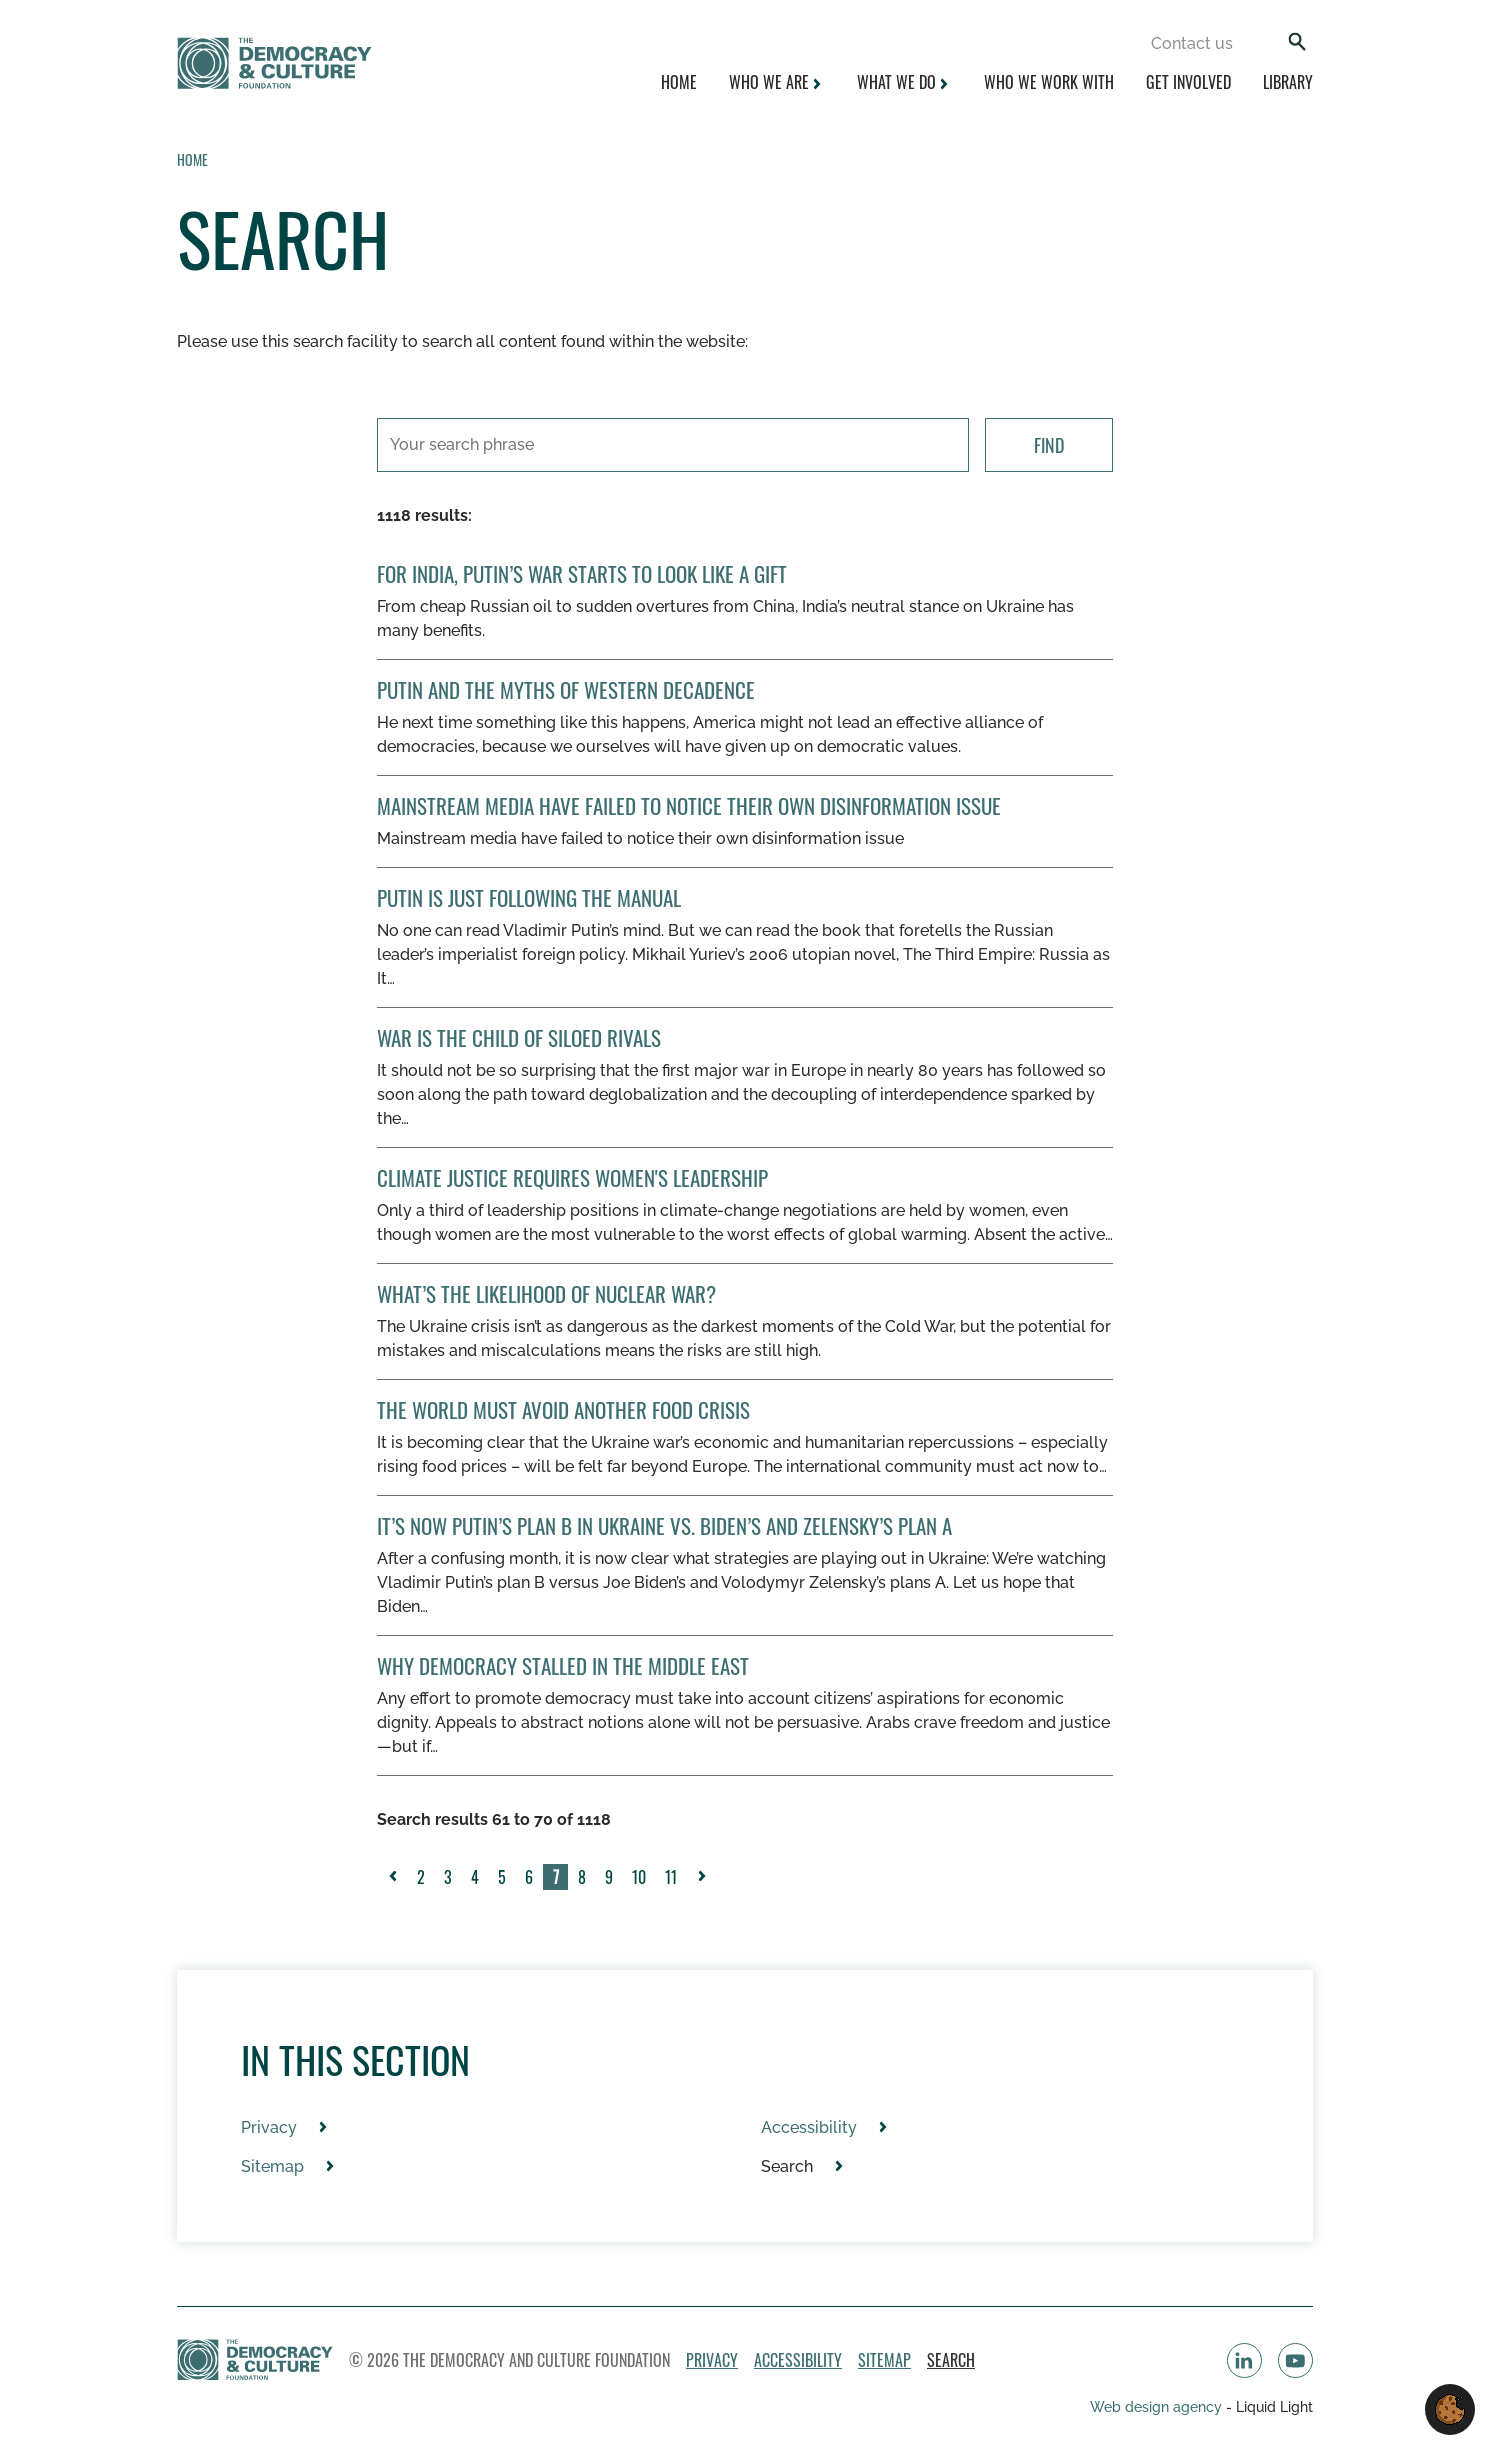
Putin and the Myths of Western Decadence (566, 689)
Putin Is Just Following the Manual (529, 897)
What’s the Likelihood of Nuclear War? (546, 1293)
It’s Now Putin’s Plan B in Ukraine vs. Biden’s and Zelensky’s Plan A (664, 1525)
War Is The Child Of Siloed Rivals (519, 1037)
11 (671, 1877)
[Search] (1297, 43)
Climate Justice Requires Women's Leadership (572, 1177)
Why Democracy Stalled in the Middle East (563, 1665)
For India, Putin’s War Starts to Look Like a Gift (582, 573)
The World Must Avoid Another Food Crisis (563, 1409)
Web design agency (1158, 2406)
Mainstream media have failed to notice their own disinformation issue (689, 805)
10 (639, 1877)
